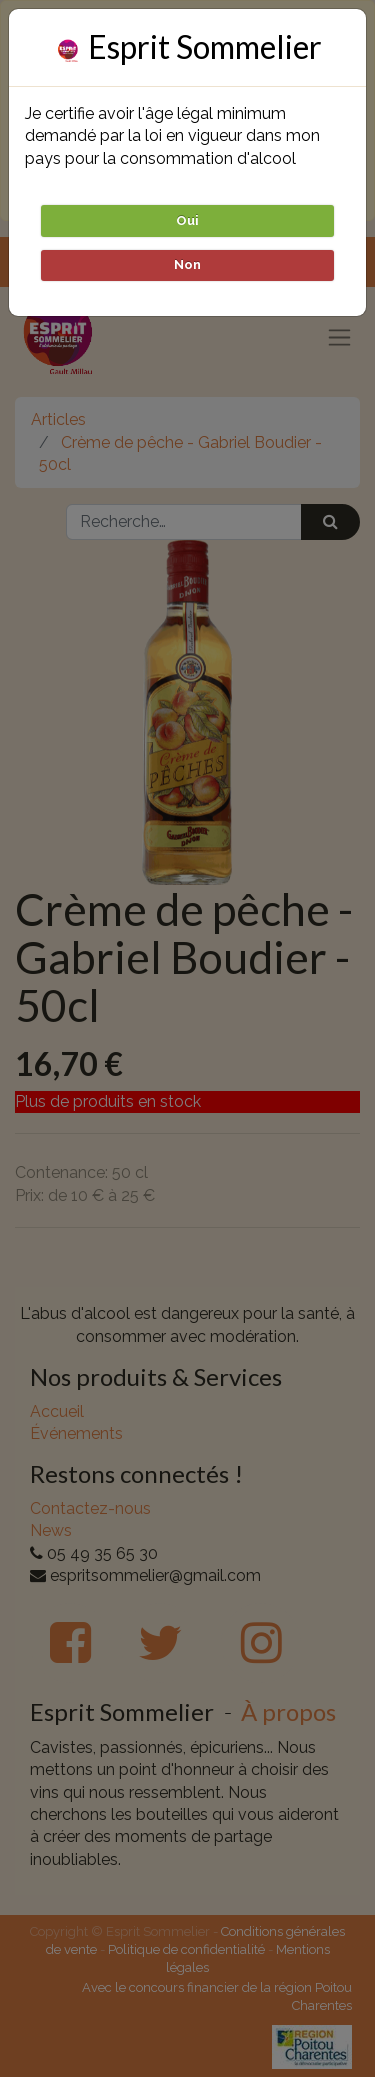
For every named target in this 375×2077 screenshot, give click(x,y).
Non (187, 264)
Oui (187, 220)
